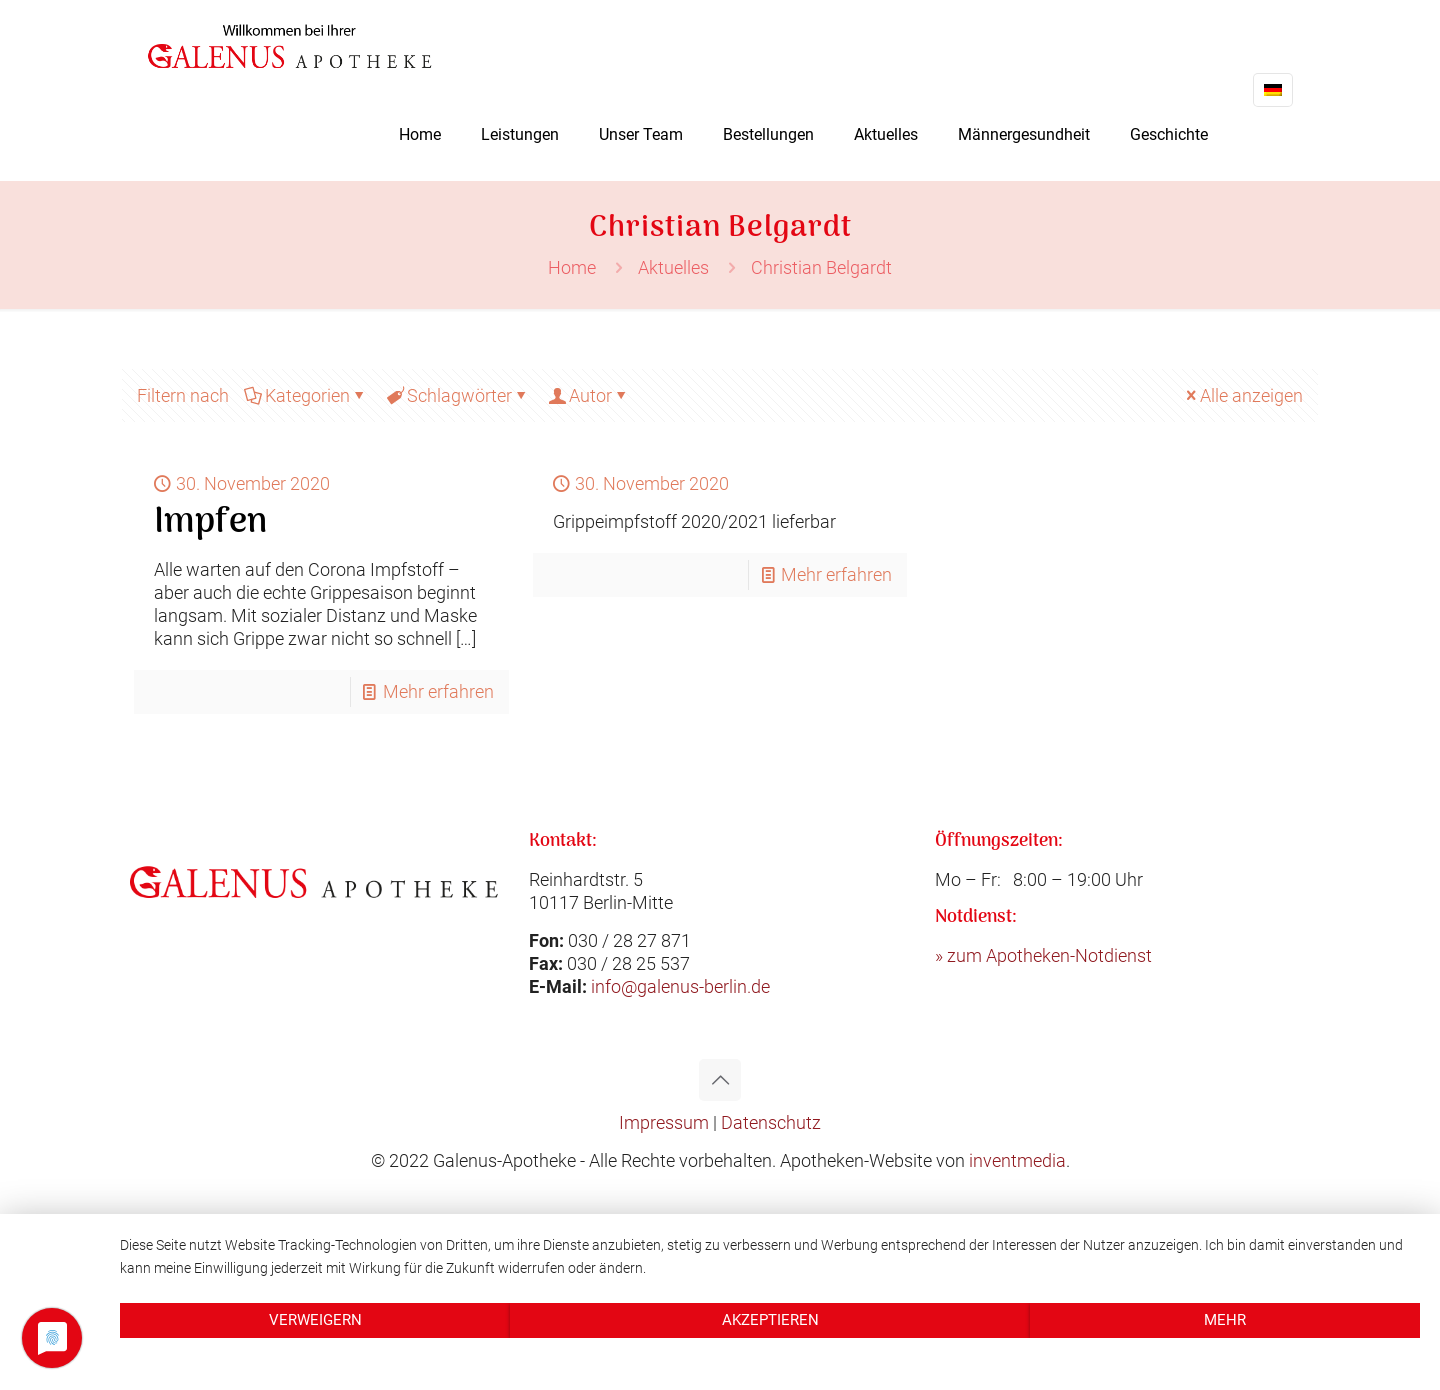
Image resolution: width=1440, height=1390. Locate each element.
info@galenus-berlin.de (680, 986)
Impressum (664, 1122)
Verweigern (315, 1320)
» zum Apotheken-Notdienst (1043, 955)
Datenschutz (771, 1122)
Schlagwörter (458, 395)
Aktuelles (673, 267)
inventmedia (1017, 1160)
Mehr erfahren (438, 691)
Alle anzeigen (1242, 395)
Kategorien (306, 395)
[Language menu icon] (1273, 90)
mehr (1225, 1320)
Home (572, 267)
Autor (589, 395)
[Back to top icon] (720, 1080)
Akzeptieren (770, 1320)
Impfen (210, 523)
